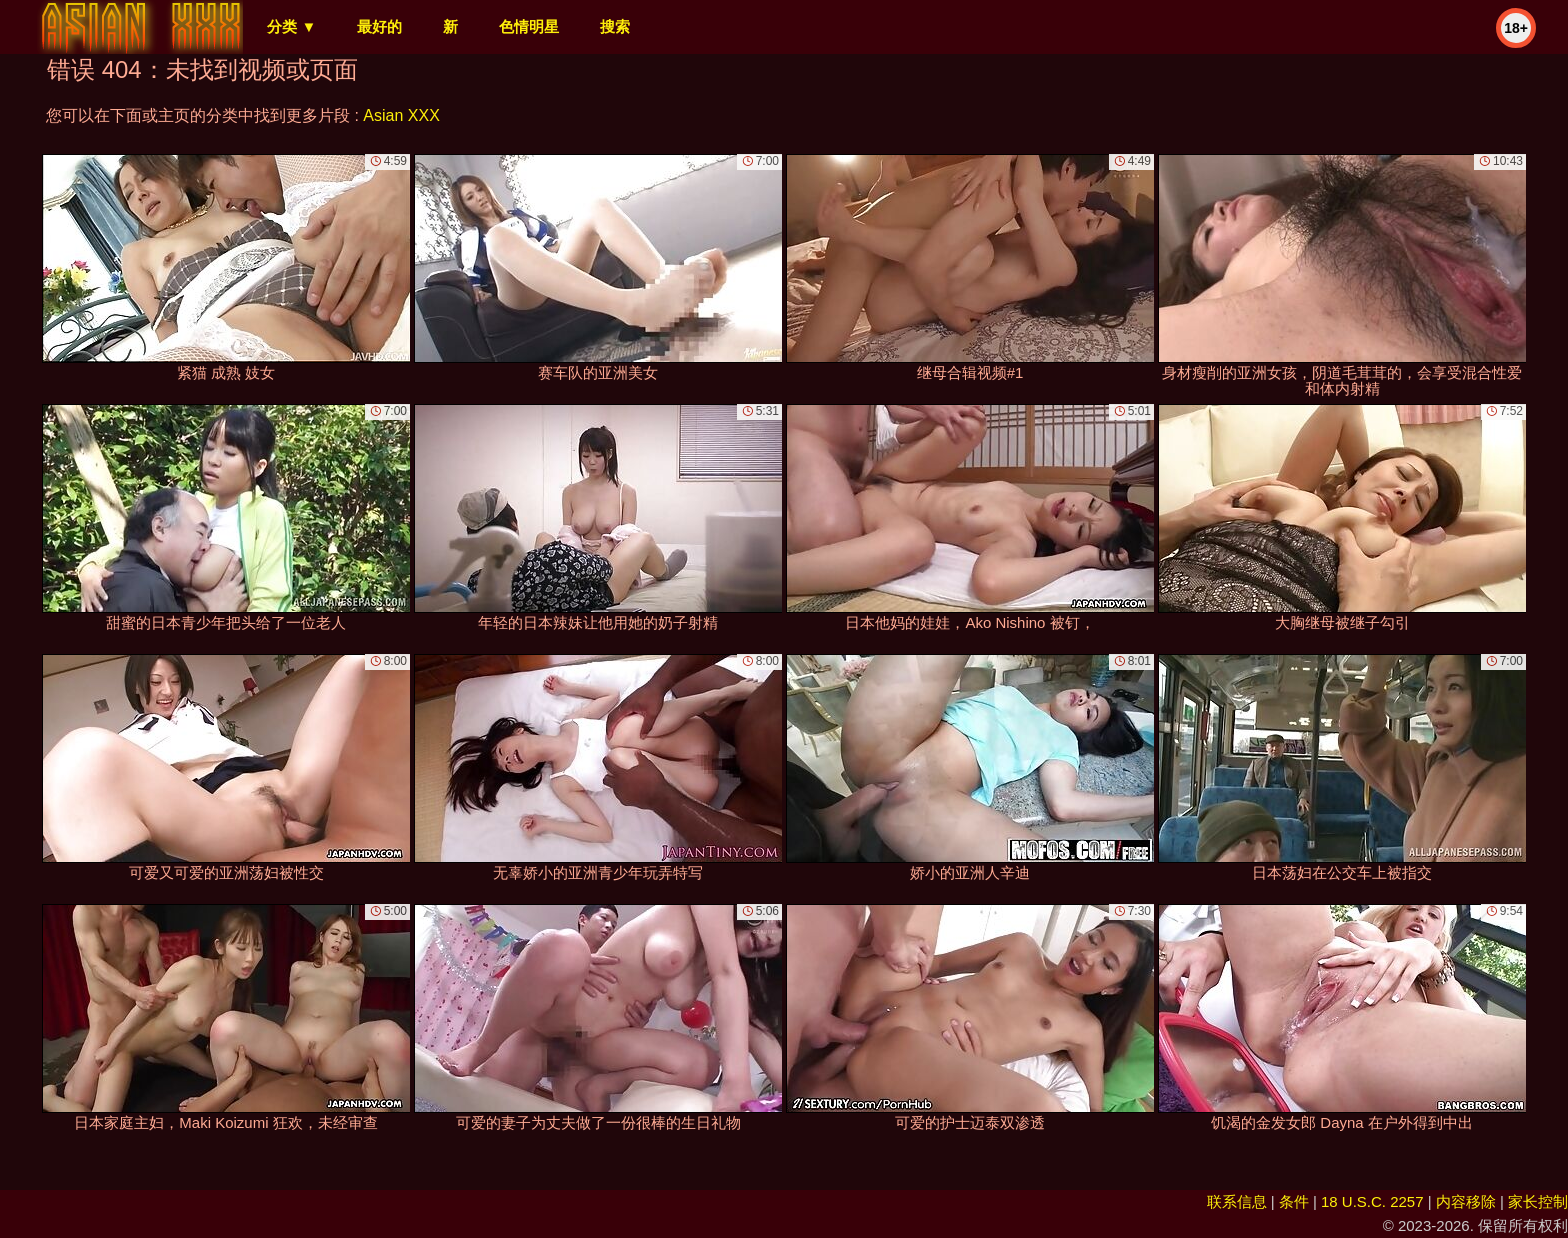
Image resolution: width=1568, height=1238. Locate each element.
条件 (1294, 1201)
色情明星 (529, 26)
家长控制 (1538, 1201)
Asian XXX (401, 115)
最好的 (379, 26)
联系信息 (1237, 1201)
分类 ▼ (291, 26)
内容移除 (1466, 1201)
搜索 (615, 26)
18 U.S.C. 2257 (1372, 1201)
